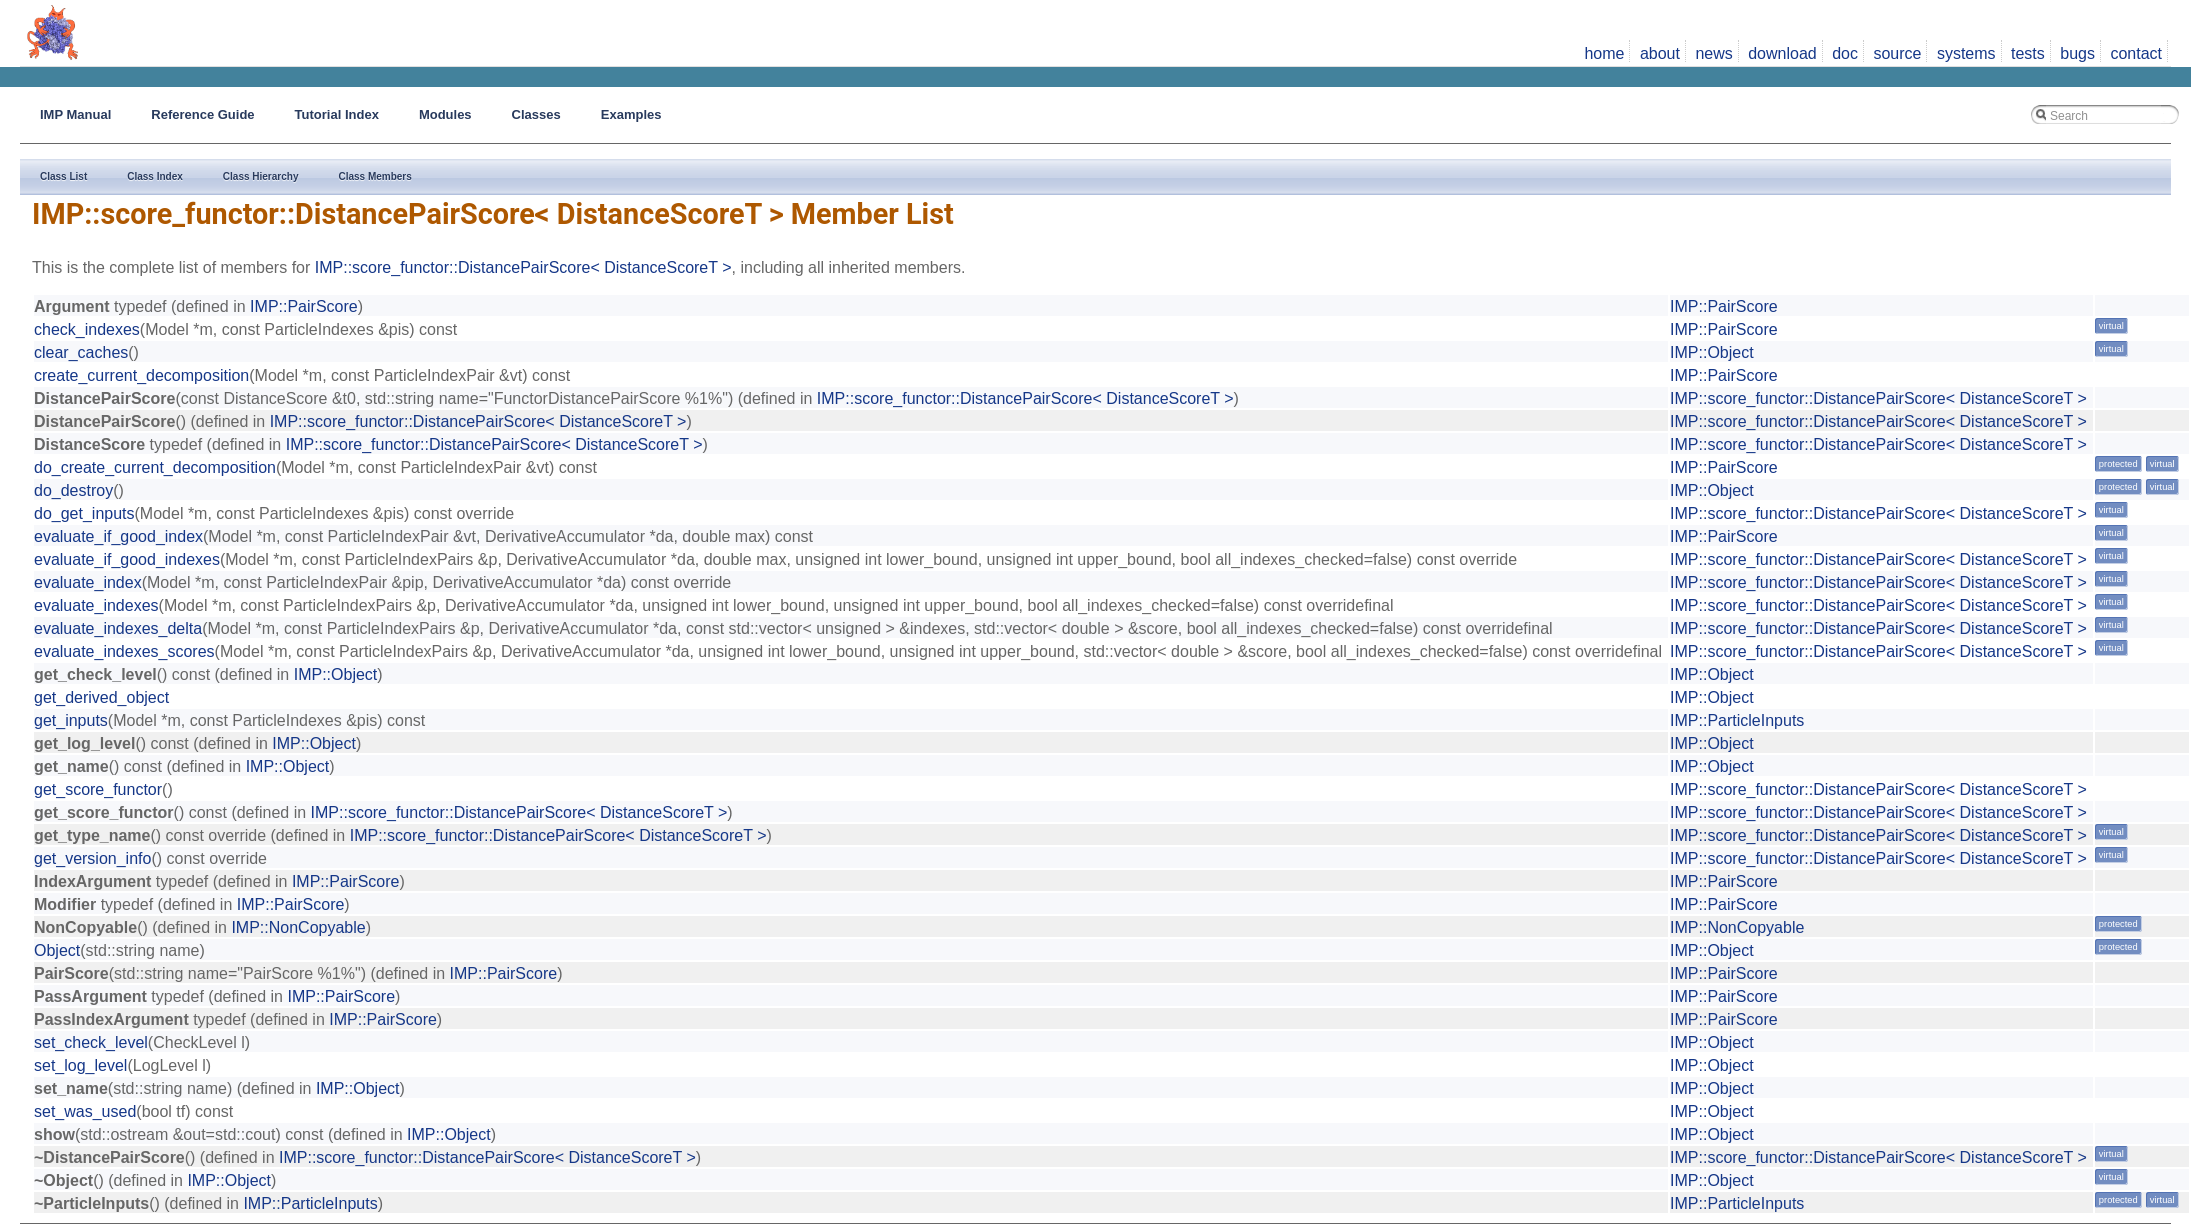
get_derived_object (101, 697)
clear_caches (81, 352)
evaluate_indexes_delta (118, 628)
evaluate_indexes (96, 605)
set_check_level (91, 1042)
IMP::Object (1712, 352)
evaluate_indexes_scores (124, 651)
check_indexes (87, 329)
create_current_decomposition (141, 375)
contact (2136, 53)
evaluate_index (88, 582)
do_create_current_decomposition (155, 467)
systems (1966, 53)
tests (2028, 53)
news (1713, 53)
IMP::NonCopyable (298, 927)
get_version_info (92, 858)
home (1604, 53)
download (1782, 53)
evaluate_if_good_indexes (127, 559)
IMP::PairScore (304, 306)
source (1897, 53)
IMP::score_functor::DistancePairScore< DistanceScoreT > (523, 267)
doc (1845, 53)
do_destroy (73, 490)
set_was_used (85, 1111)
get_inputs (71, 720)
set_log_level (80, 1065)
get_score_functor (98, 789)
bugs (2077, 53)
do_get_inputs (84, 513)
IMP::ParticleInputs (1737, 720)
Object (57, 950)
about (1660, 53)
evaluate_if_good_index (118, 536)
